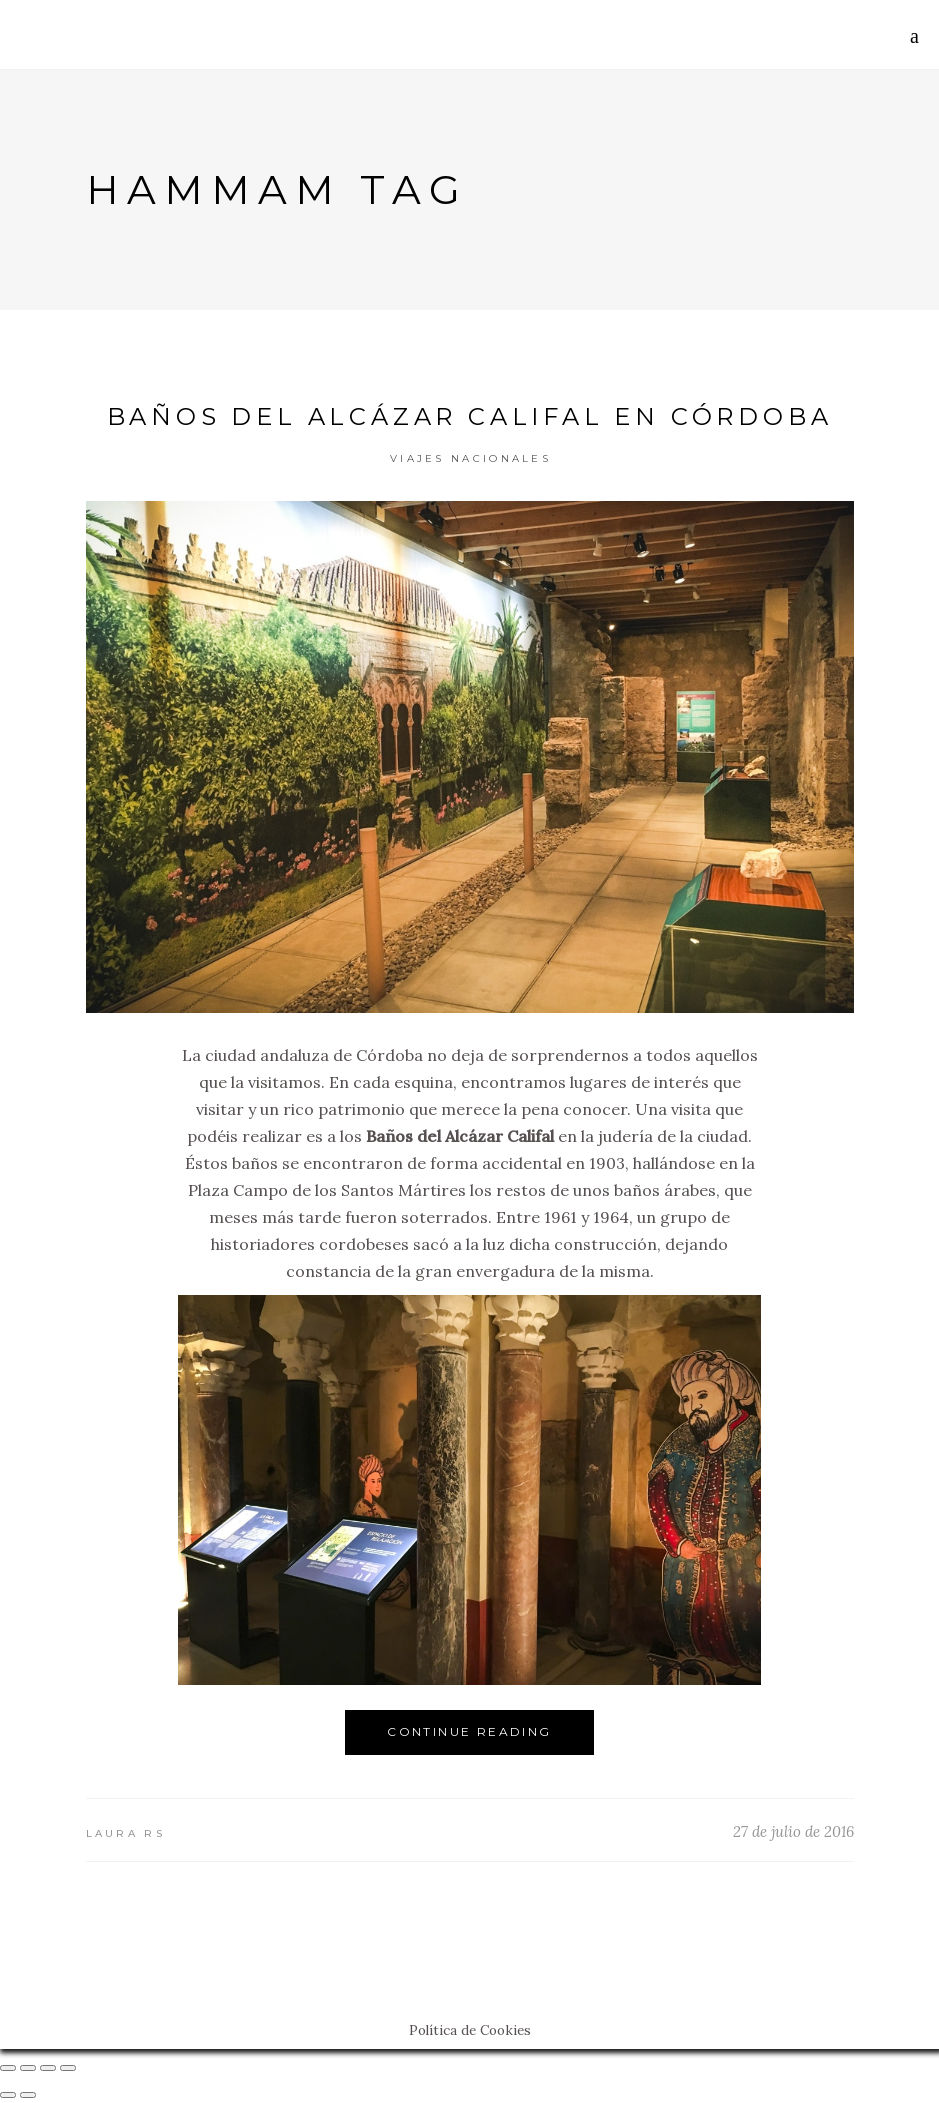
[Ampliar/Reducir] (68, 2068)
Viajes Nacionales (470, 458)
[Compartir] (28, 2068)
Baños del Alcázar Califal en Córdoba (470, 416)
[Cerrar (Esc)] (8, 2068)
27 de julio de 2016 (793, 1831)
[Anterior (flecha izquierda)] (8, 2095)
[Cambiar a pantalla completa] (48, 2068)
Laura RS (125, 1833)
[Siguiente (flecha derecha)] (28, 2095)
